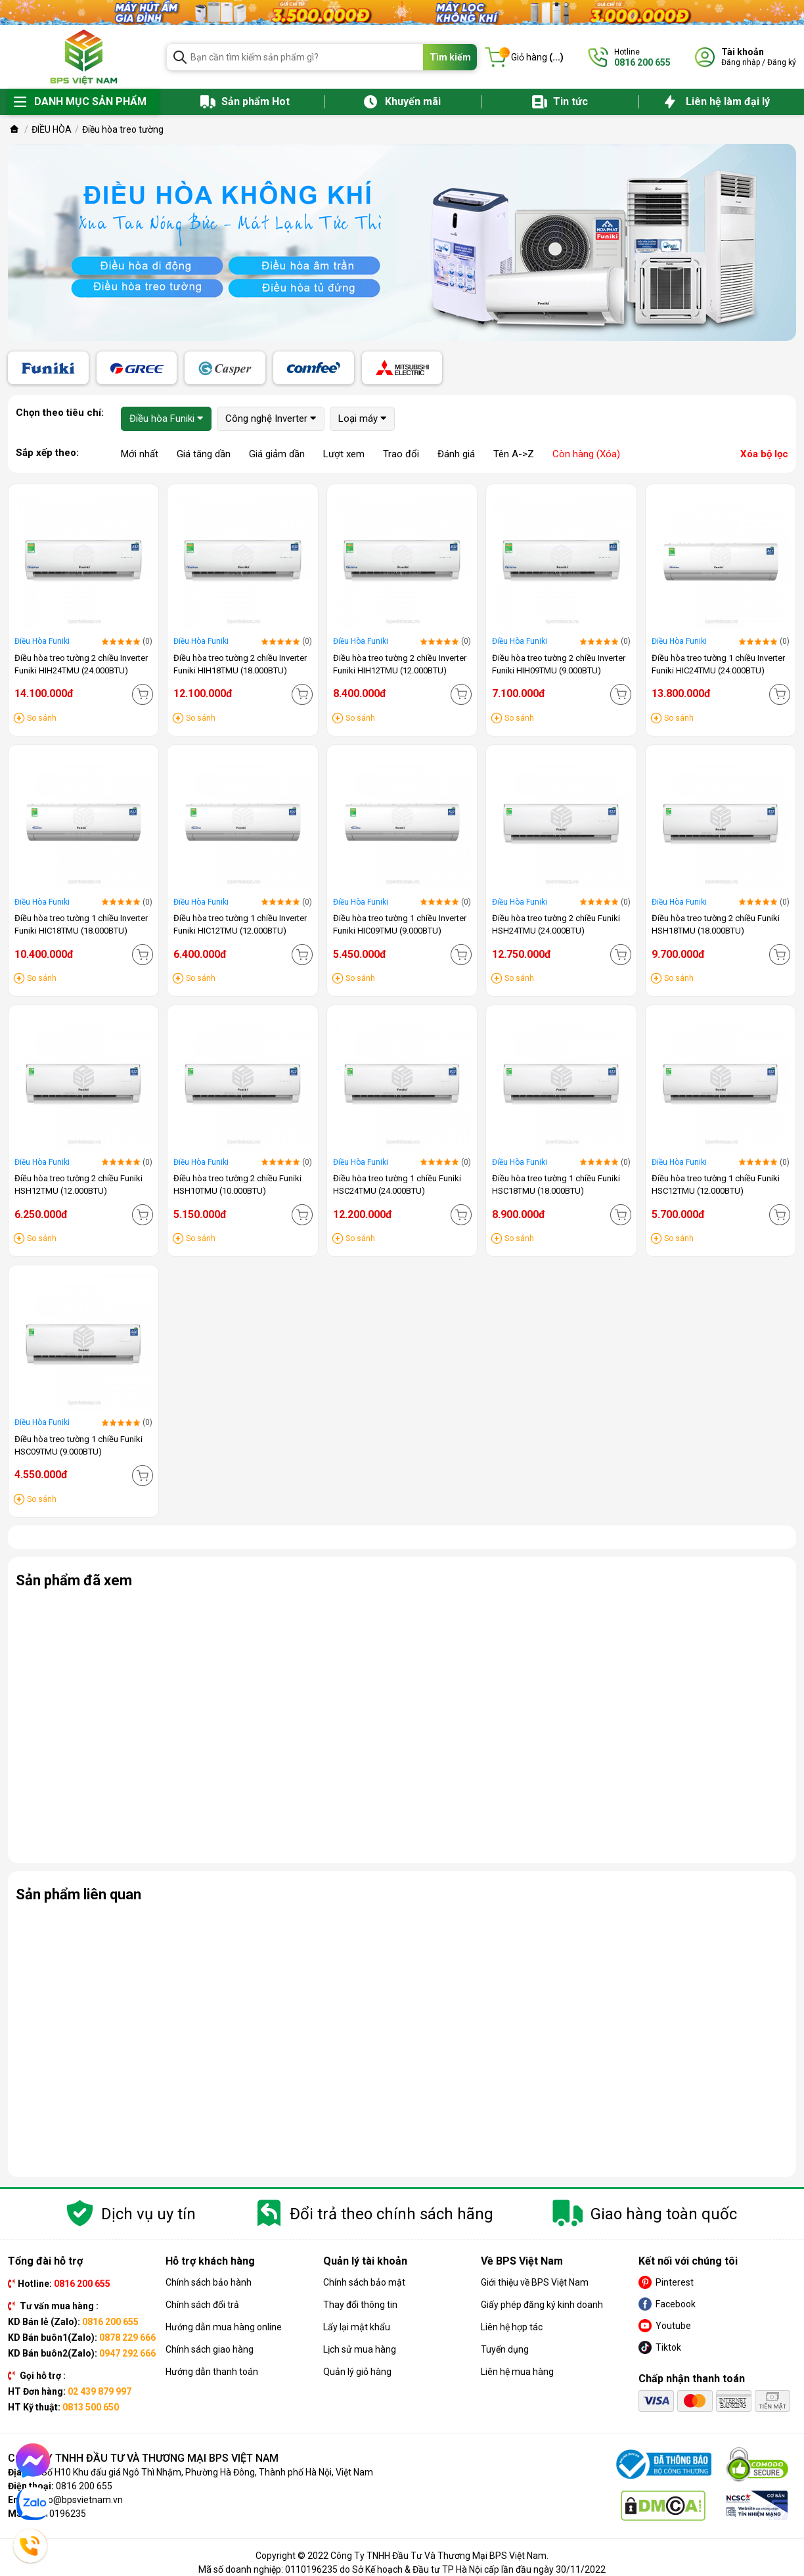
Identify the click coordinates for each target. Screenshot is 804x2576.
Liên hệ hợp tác (512, 2327)
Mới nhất (139, 454)
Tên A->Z (513, 454)
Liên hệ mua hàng (517, 2371)
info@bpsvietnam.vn (80, 2500)
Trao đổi (401, 454)
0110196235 (60, 2513)
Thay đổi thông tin (360, 2304)
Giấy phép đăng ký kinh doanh (542, 2304)
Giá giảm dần (277, 454)
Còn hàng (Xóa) (586, 454)
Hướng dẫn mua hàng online (224, 2327)
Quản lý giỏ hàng (357, 2371)
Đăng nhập (740, 62)
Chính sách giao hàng (210, 2349)
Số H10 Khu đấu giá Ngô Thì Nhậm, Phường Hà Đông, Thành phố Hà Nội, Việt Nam (207, 2472)
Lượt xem (344, 454)
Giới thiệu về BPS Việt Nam (535, 2282)
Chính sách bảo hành (209, 2282)
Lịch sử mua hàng (359, 2349)
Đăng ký (781, 62)
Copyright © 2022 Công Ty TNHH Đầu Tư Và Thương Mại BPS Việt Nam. (402, 2555)
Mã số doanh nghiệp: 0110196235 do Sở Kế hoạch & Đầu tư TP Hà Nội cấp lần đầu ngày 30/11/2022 (402, 2569)
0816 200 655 (84, 2486)
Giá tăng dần (204, 454)
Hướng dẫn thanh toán (212, 2371)
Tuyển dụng (505, 2349)
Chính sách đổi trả (202, 2304)
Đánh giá (456, 454)
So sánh (41, 718)
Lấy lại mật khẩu (356, 2327)
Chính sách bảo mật (364, 2282)
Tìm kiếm (450, 57)
